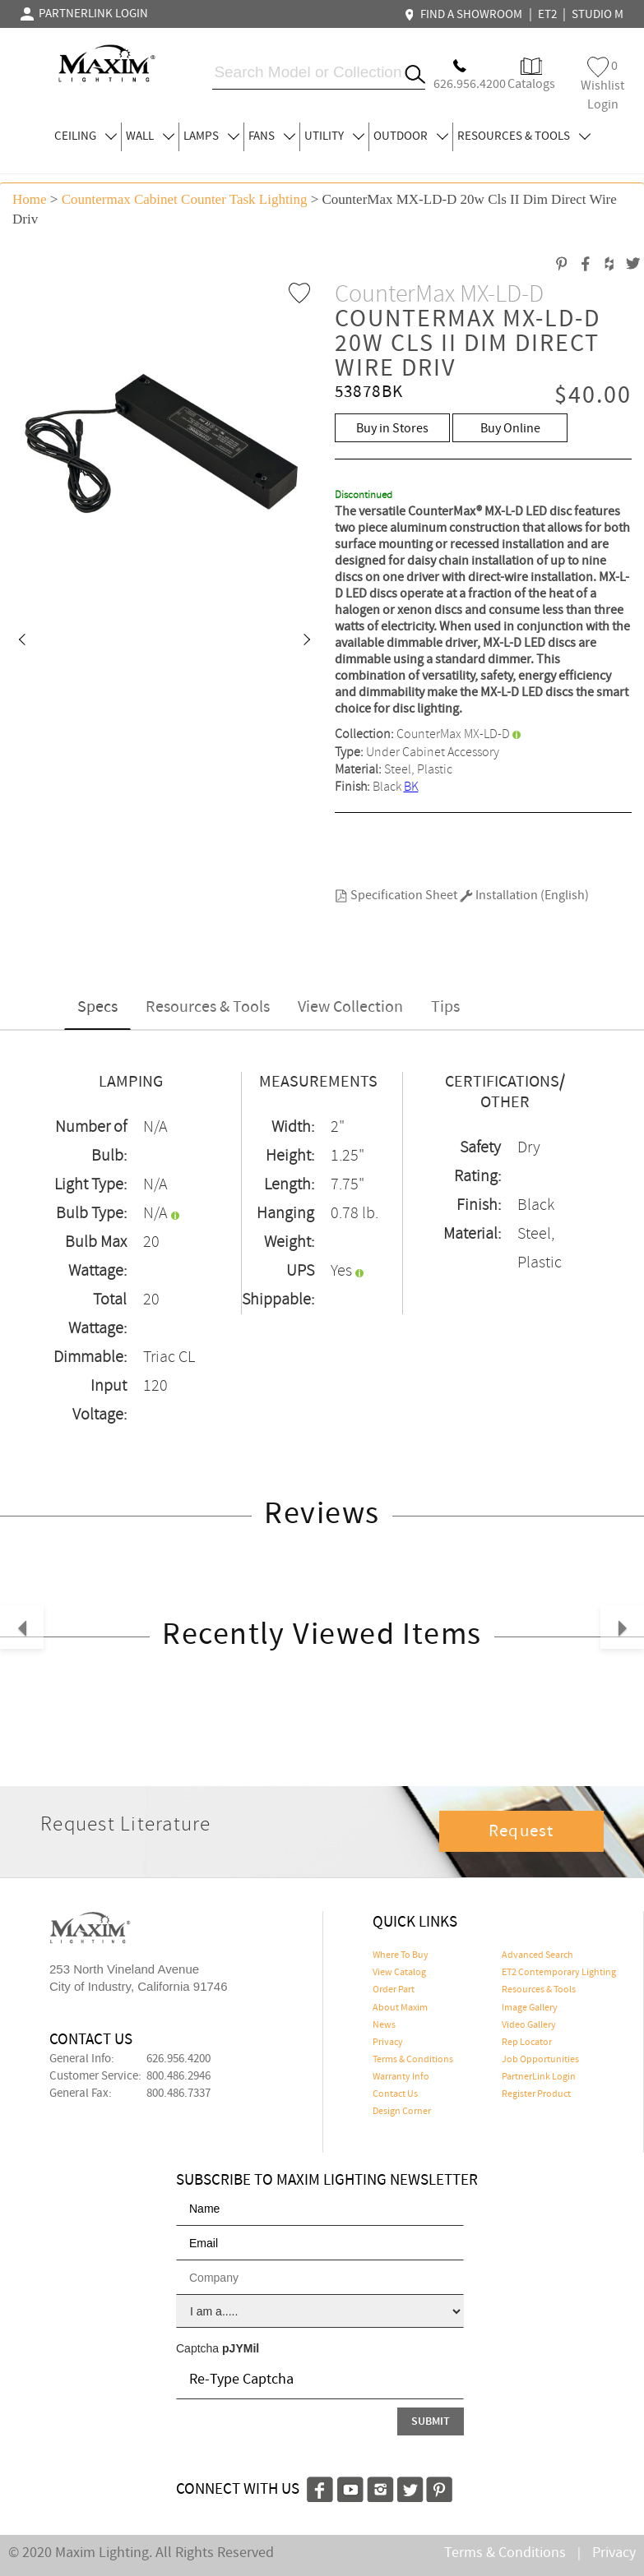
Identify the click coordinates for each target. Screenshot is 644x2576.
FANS (271, 136)
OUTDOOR (410, 136)
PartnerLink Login (539, 2077)
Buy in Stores (392, 428)
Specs (97, 1007)
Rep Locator (527, 2042)
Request (521, 1831)
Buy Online (510, 428)
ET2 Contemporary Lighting (559, 1972)
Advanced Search (537, 1955)
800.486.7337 (178, 2093)
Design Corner (402, 2111)
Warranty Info (401, 2077)
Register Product (536, 2094)
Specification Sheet (396, 895)
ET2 (547, 15)
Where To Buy (401, 1955)
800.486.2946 (178, 2076)
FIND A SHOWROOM (465, 15)
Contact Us (395, 2094)
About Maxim (400, 2008)
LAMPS (211, 136)
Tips (445, 1007)
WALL (150, 136)
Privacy (388, 2042)
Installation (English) (524, 895)
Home (29, 199)
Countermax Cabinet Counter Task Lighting (185, 199)
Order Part (394, 1990)
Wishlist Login (602, 85)
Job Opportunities (540, 2059)
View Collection (350, 1007)
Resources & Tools (208, 1007)
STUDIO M (597, 15)
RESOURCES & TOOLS (524, 136)
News (384, 2025)
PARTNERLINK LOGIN (84, 14)
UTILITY (334, 136)
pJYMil (240, 2348)
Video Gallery (529, 2025)
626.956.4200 (178, 2059)
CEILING (85, 136)
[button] (21, 641)
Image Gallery (530, 2008)
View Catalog (399, 1972)
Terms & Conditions (413, 2059)
